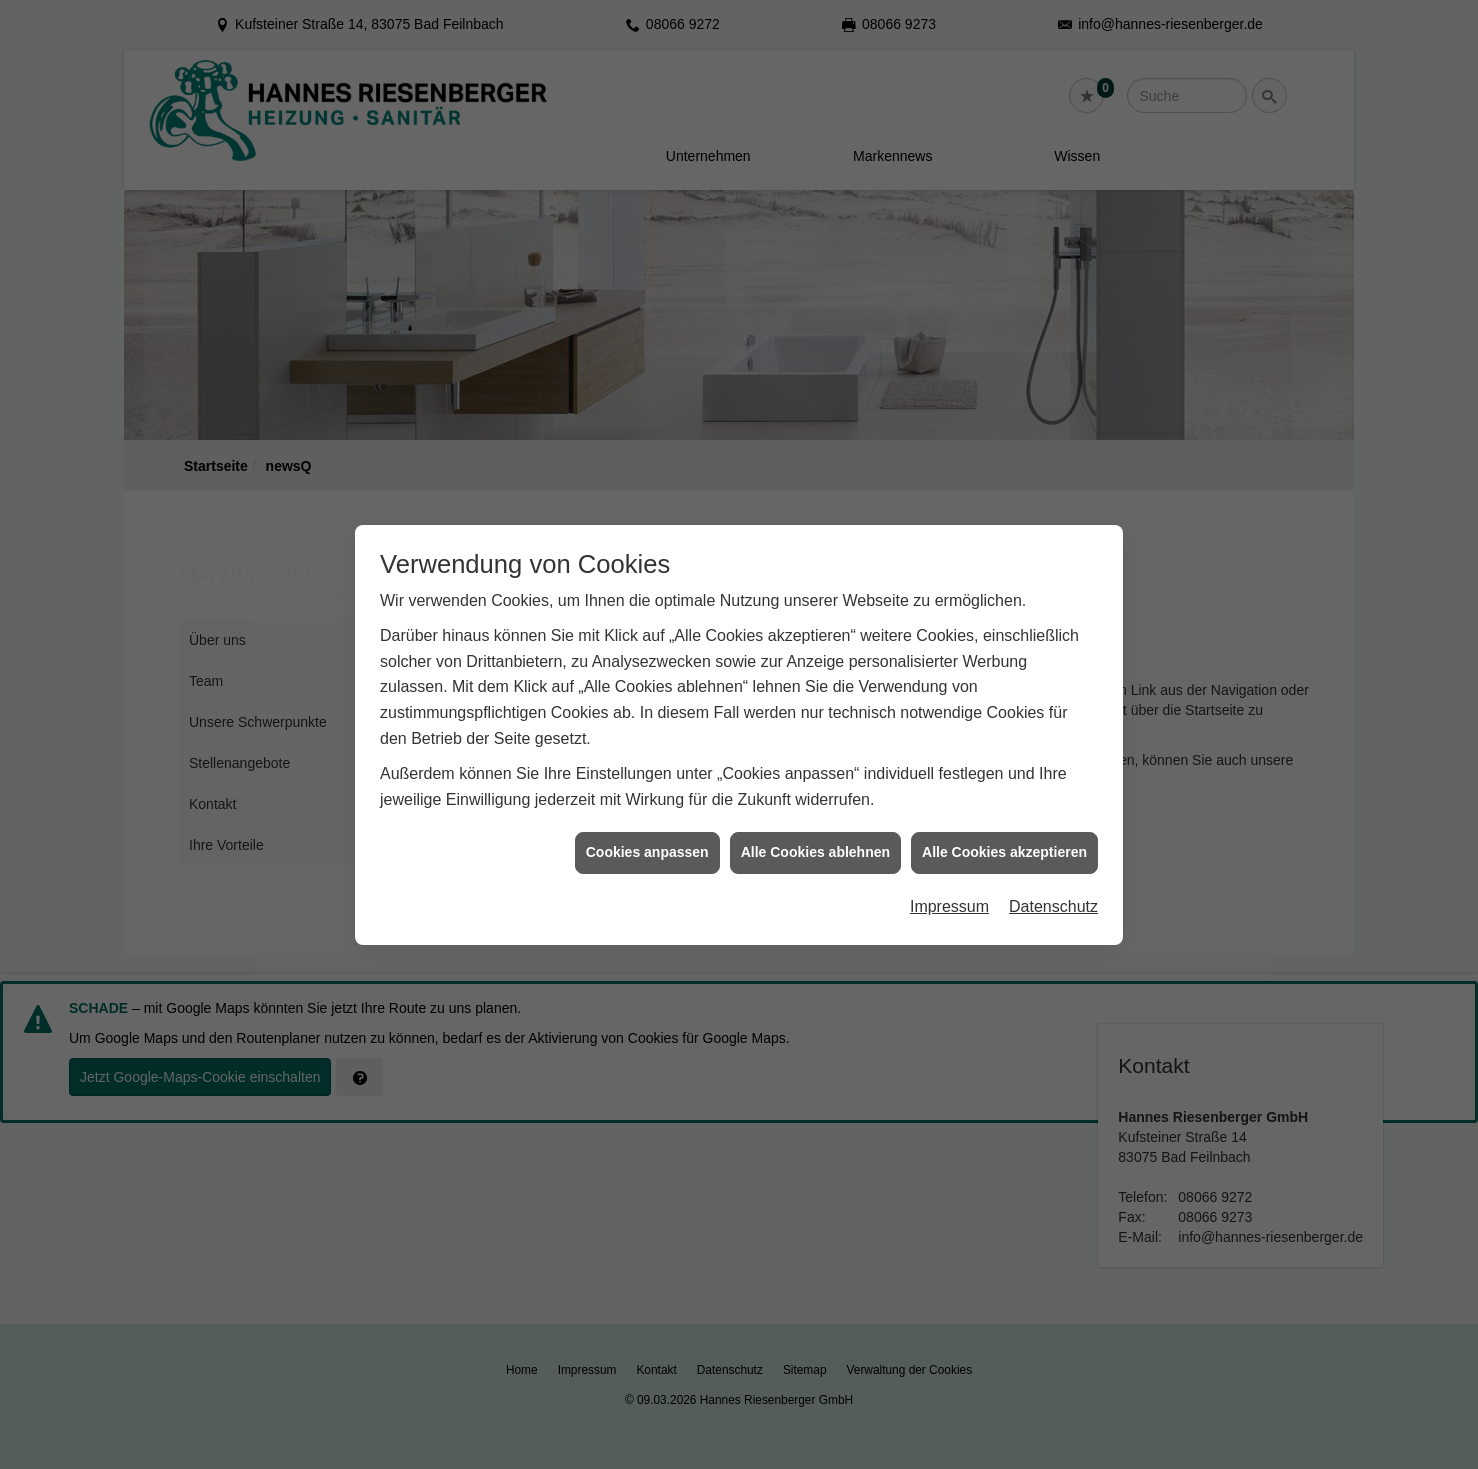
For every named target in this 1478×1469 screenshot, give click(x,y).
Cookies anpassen (647, 838)
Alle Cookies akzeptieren (1004, 838)
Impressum (949, 891)
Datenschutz (1053, 891)
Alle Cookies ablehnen (815, 838)
